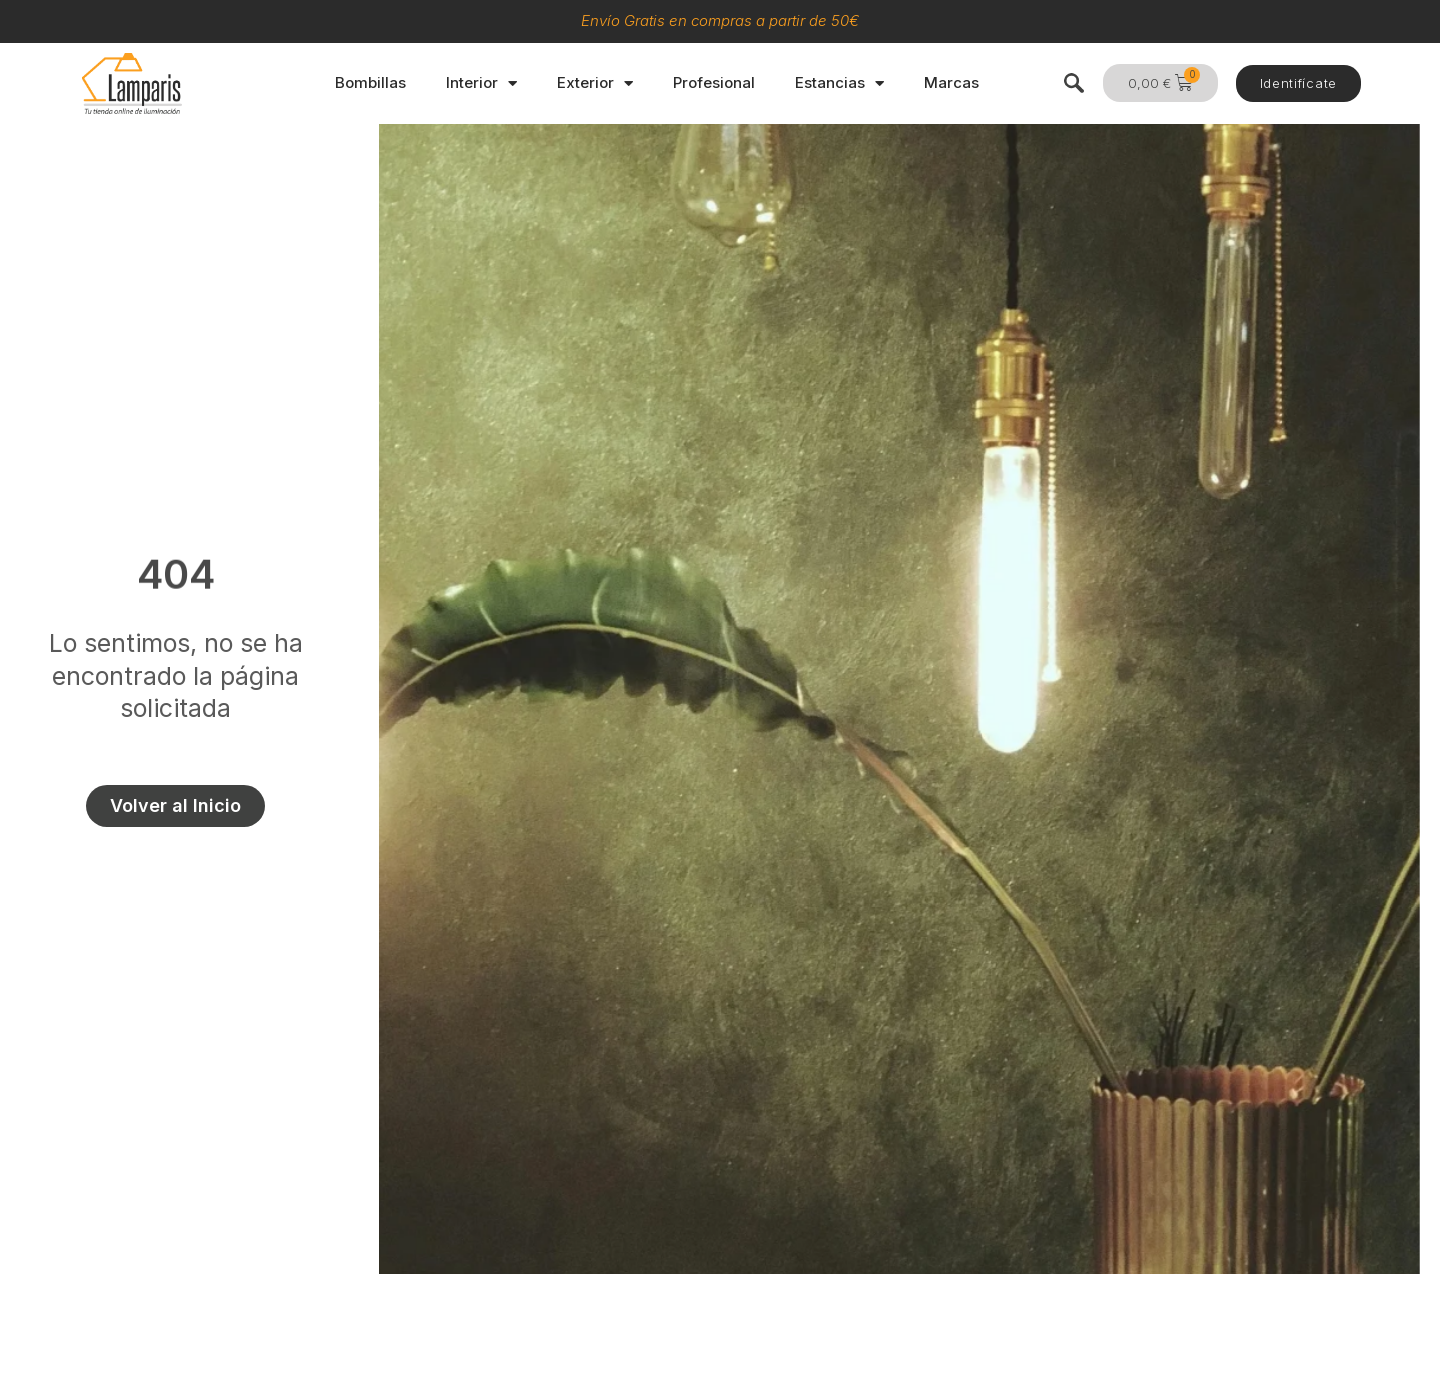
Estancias (839, 83)
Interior (481, 83)
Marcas (951, 82)
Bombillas (370, 82)
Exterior (595, 83)
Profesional (714, 82)
